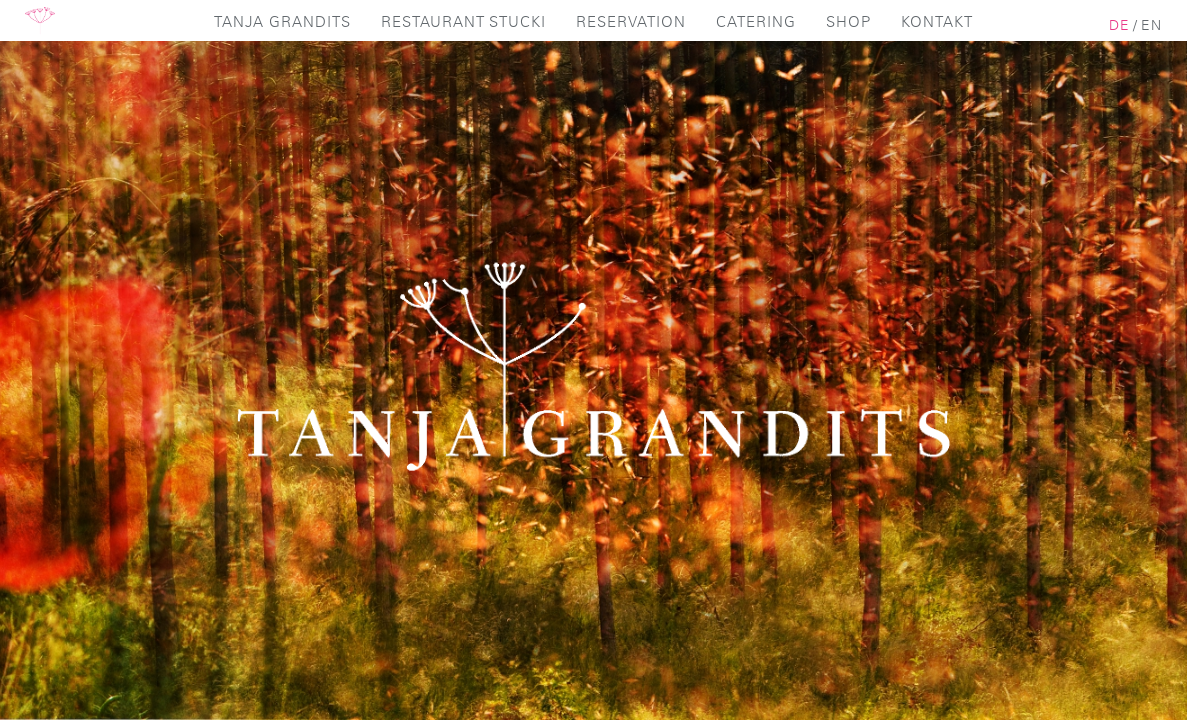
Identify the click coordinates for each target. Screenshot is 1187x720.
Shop (848, 22)
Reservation (631, 22)
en (1151, 26)
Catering (756, 22)
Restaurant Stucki (463, 22)
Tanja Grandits (282, 22)
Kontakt (937, 22)
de (1119, 26)
